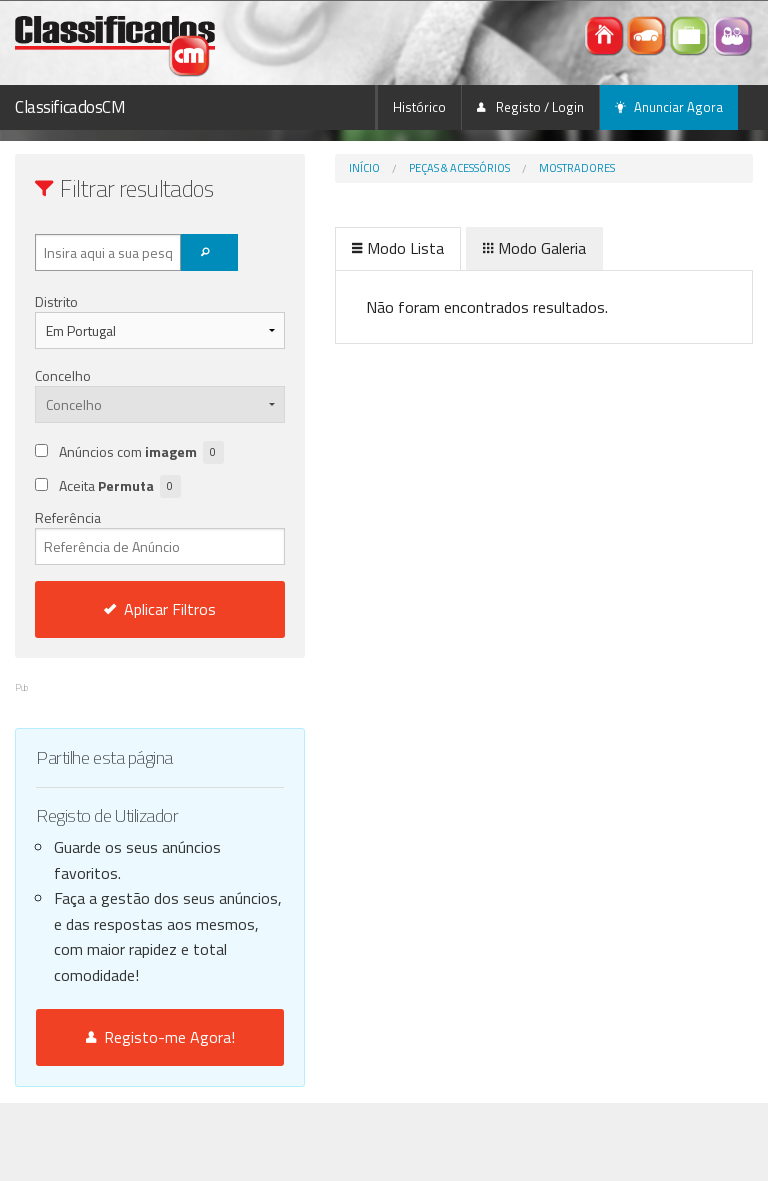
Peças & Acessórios (459, 168)
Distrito (56, 301)
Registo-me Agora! (160, 1037)
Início (364, 168)
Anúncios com (141, 452)
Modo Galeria (534, 248)
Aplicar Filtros (160, 609)
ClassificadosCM (70, 107)
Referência (160, 536)
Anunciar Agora (669, 107)
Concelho (63, 375)
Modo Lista (398, 248)
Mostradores (577, 168)
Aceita (120, 486)
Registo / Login (530, 107)
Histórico (419, 107)
